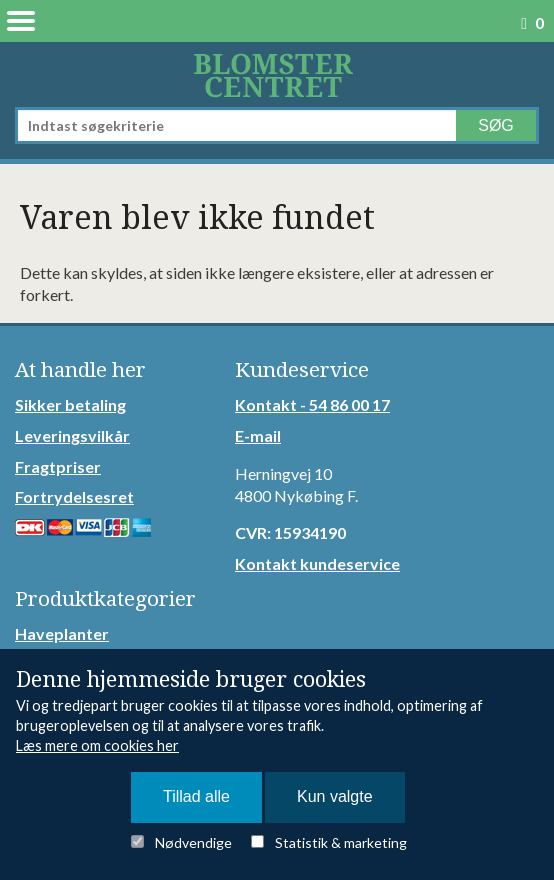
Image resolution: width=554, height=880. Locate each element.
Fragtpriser (58, 466)
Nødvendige (193, 842)
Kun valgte (335, 796)
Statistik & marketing (341, 842)
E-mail (258, 435)
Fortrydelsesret (74, 496)
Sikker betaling (70, 404)
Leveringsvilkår (72, 435)
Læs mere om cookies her (97, 745)
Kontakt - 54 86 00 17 (312, 404)
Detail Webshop (277, 74)
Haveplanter (62, 633)
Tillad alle (196, 796)
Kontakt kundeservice (317, 563)
